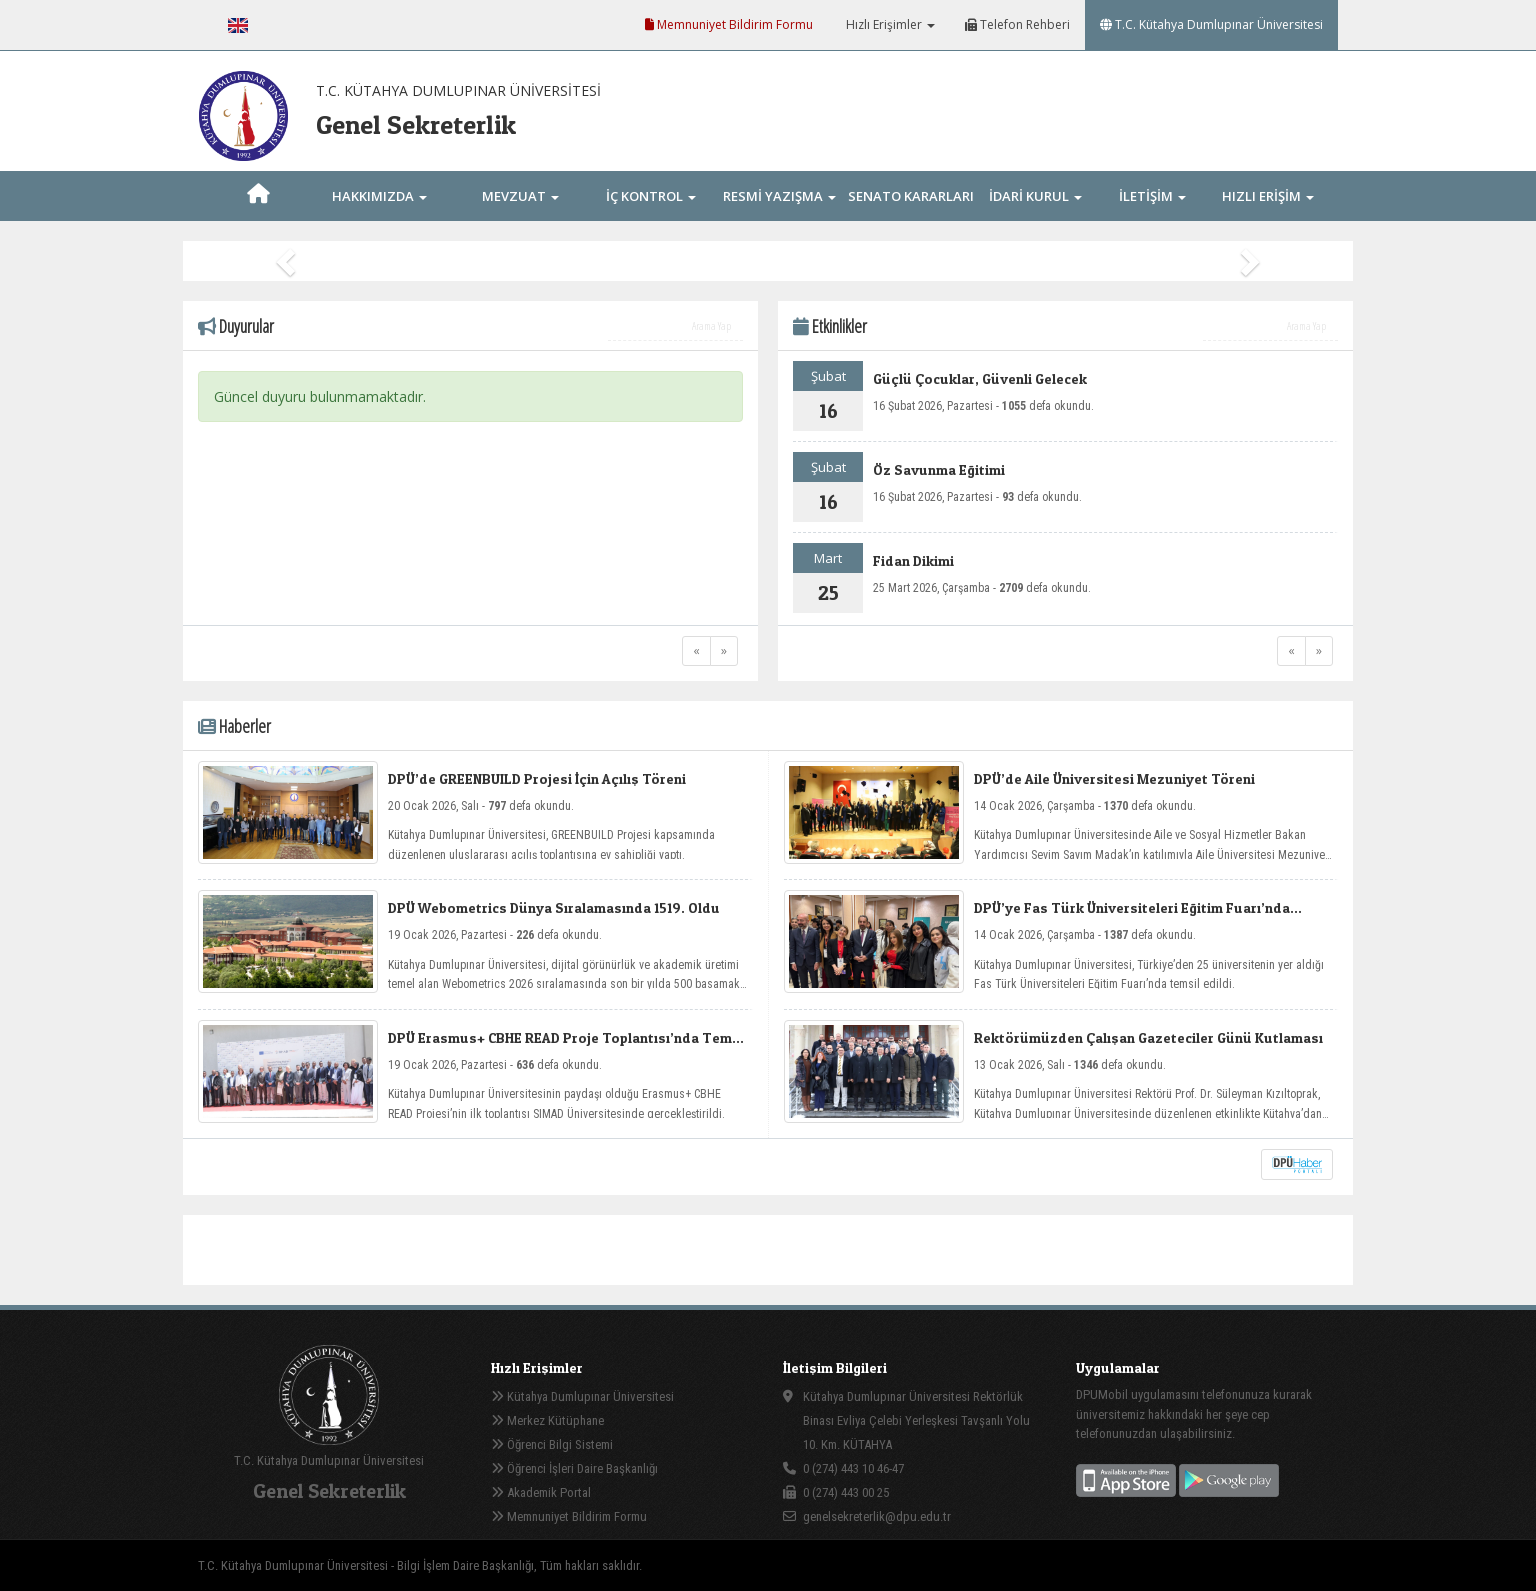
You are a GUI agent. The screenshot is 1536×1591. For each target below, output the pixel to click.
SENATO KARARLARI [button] (911, 218)
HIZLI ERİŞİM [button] (1268, 196)
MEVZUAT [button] (520, 196)
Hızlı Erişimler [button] (889, 24)
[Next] (724, 651)
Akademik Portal (541, 1492)
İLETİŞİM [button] (1152, 196)
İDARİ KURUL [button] (1035, 196)
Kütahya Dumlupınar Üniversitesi (582, 1396)
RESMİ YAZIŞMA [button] (779, 196)
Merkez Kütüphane (547, 1420)
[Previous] (696, 651)
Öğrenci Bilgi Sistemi (552, 1444)
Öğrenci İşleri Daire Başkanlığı (574, 1468)
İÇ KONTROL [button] (651, 196)
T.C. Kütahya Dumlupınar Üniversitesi (1211, 24)
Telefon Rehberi (1017, 24)
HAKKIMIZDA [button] (379, 196)
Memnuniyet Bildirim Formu (729, 24)
